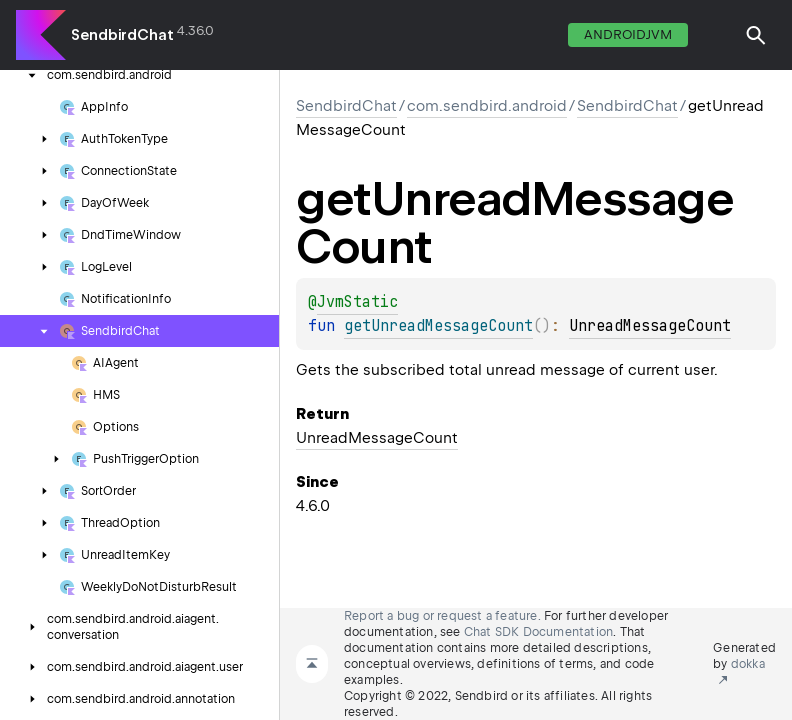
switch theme (716, 35)
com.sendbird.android (487, 106)
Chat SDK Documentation (538, 632)
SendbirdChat (122, 35)
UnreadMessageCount (650, 326)
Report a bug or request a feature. (442, 616)
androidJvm (628, 34)
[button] (756, 35)
